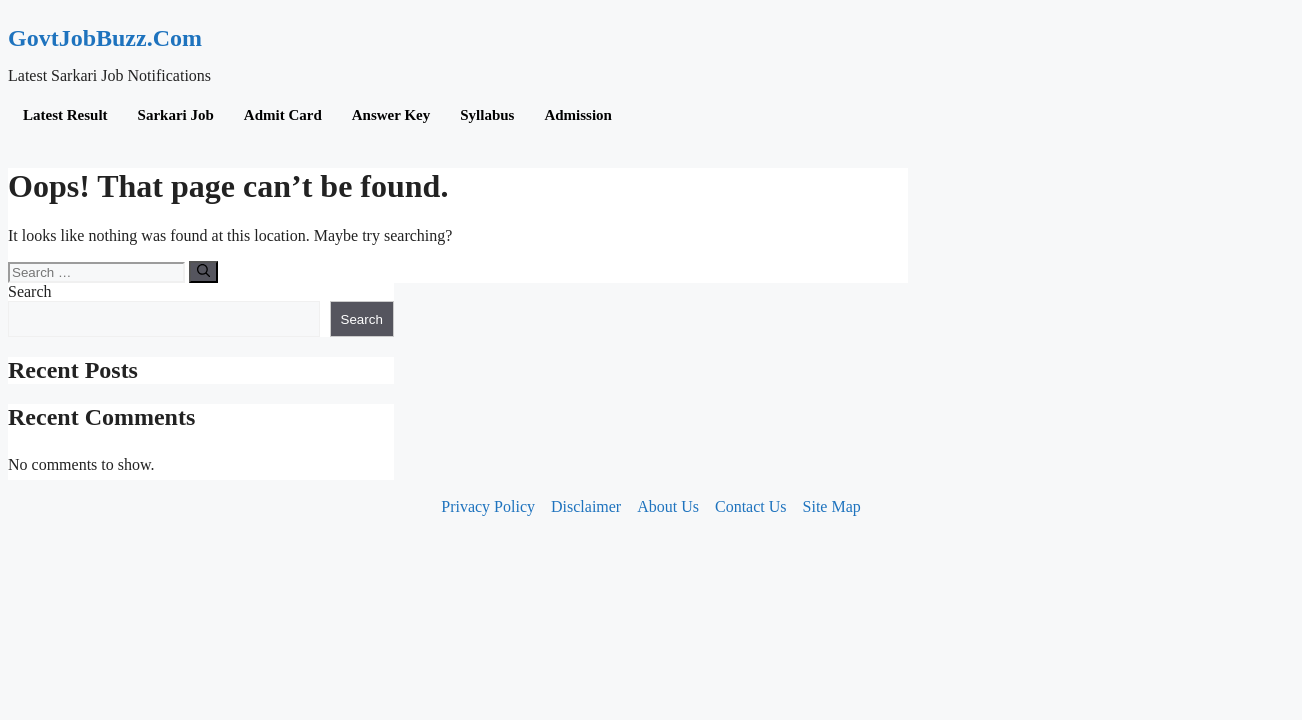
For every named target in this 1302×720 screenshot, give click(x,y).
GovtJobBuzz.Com (105, 38)
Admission (578, 115)
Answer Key (391, 115)
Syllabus (487, 115)
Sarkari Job (176, 115)
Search (30, 291)
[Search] (203, 272)
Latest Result (65, 115)
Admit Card (283, 115)
